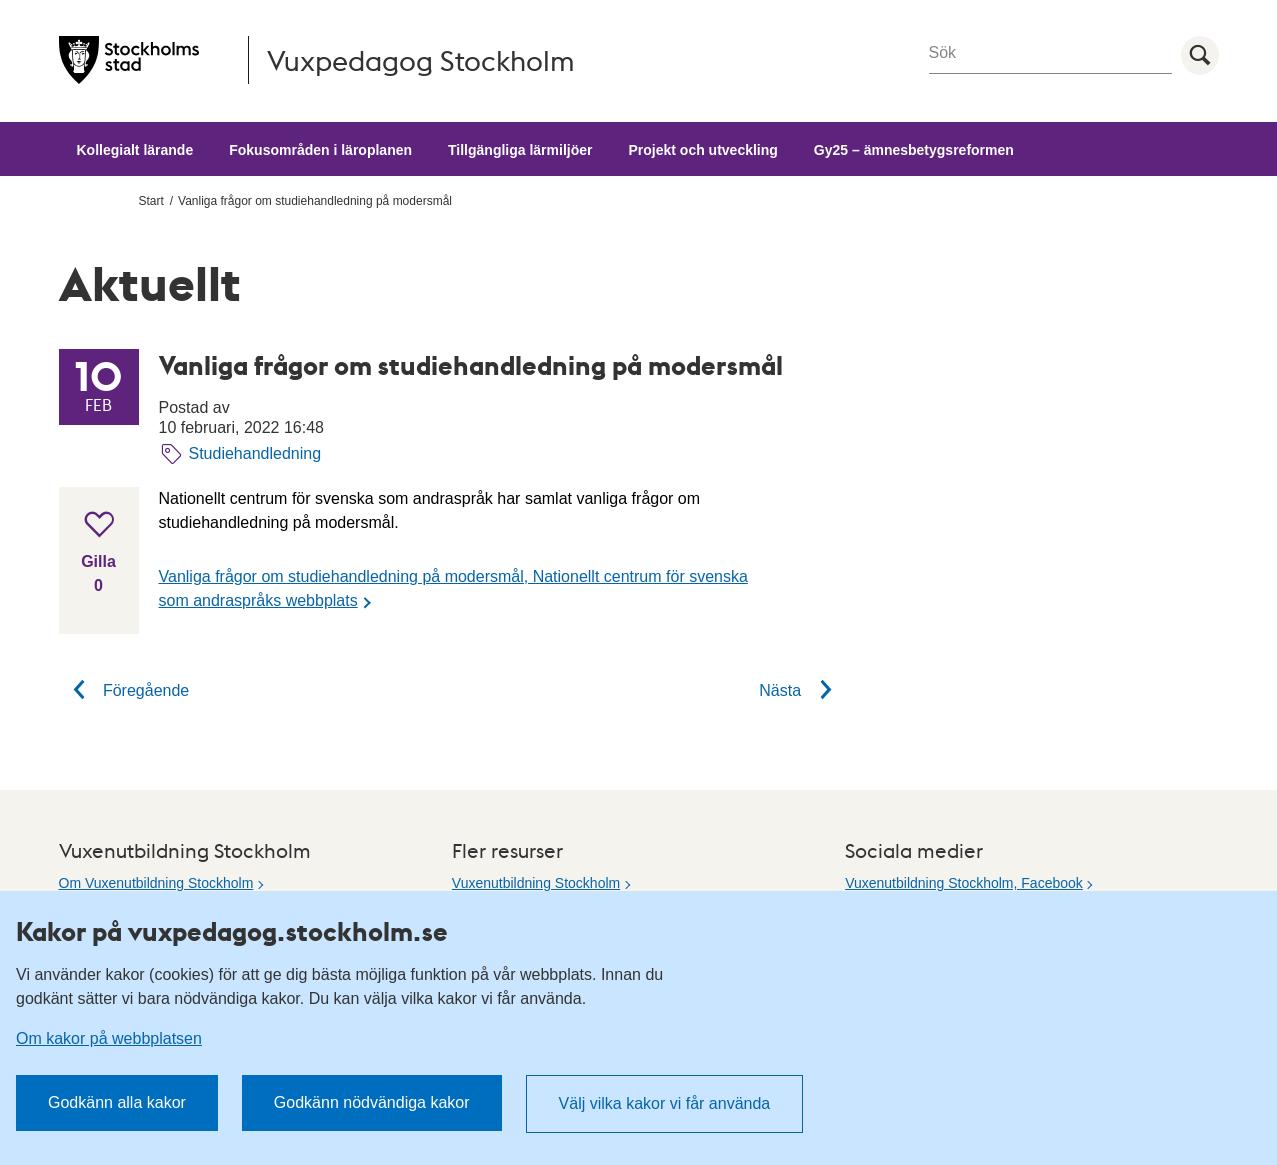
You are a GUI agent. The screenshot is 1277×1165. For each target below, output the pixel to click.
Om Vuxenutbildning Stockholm (156, 883)
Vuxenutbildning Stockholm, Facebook (964, 883)
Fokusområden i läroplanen (320, 150)
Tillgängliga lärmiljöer (520, 150)
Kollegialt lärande (135, 150)
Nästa (802, 690)
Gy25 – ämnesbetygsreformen (914, 150)
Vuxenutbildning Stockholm (536, 883)
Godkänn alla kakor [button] (117, 1102)
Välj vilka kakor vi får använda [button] (665, 1103)
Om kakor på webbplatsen (109, 1038)
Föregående (124, 690)
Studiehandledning (255, 453)
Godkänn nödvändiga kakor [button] (372, 1102)
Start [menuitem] (151, 201)
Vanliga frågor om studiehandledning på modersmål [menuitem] (315, 201)
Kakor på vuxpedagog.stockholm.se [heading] (232, 931)
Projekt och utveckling (702, 150)
